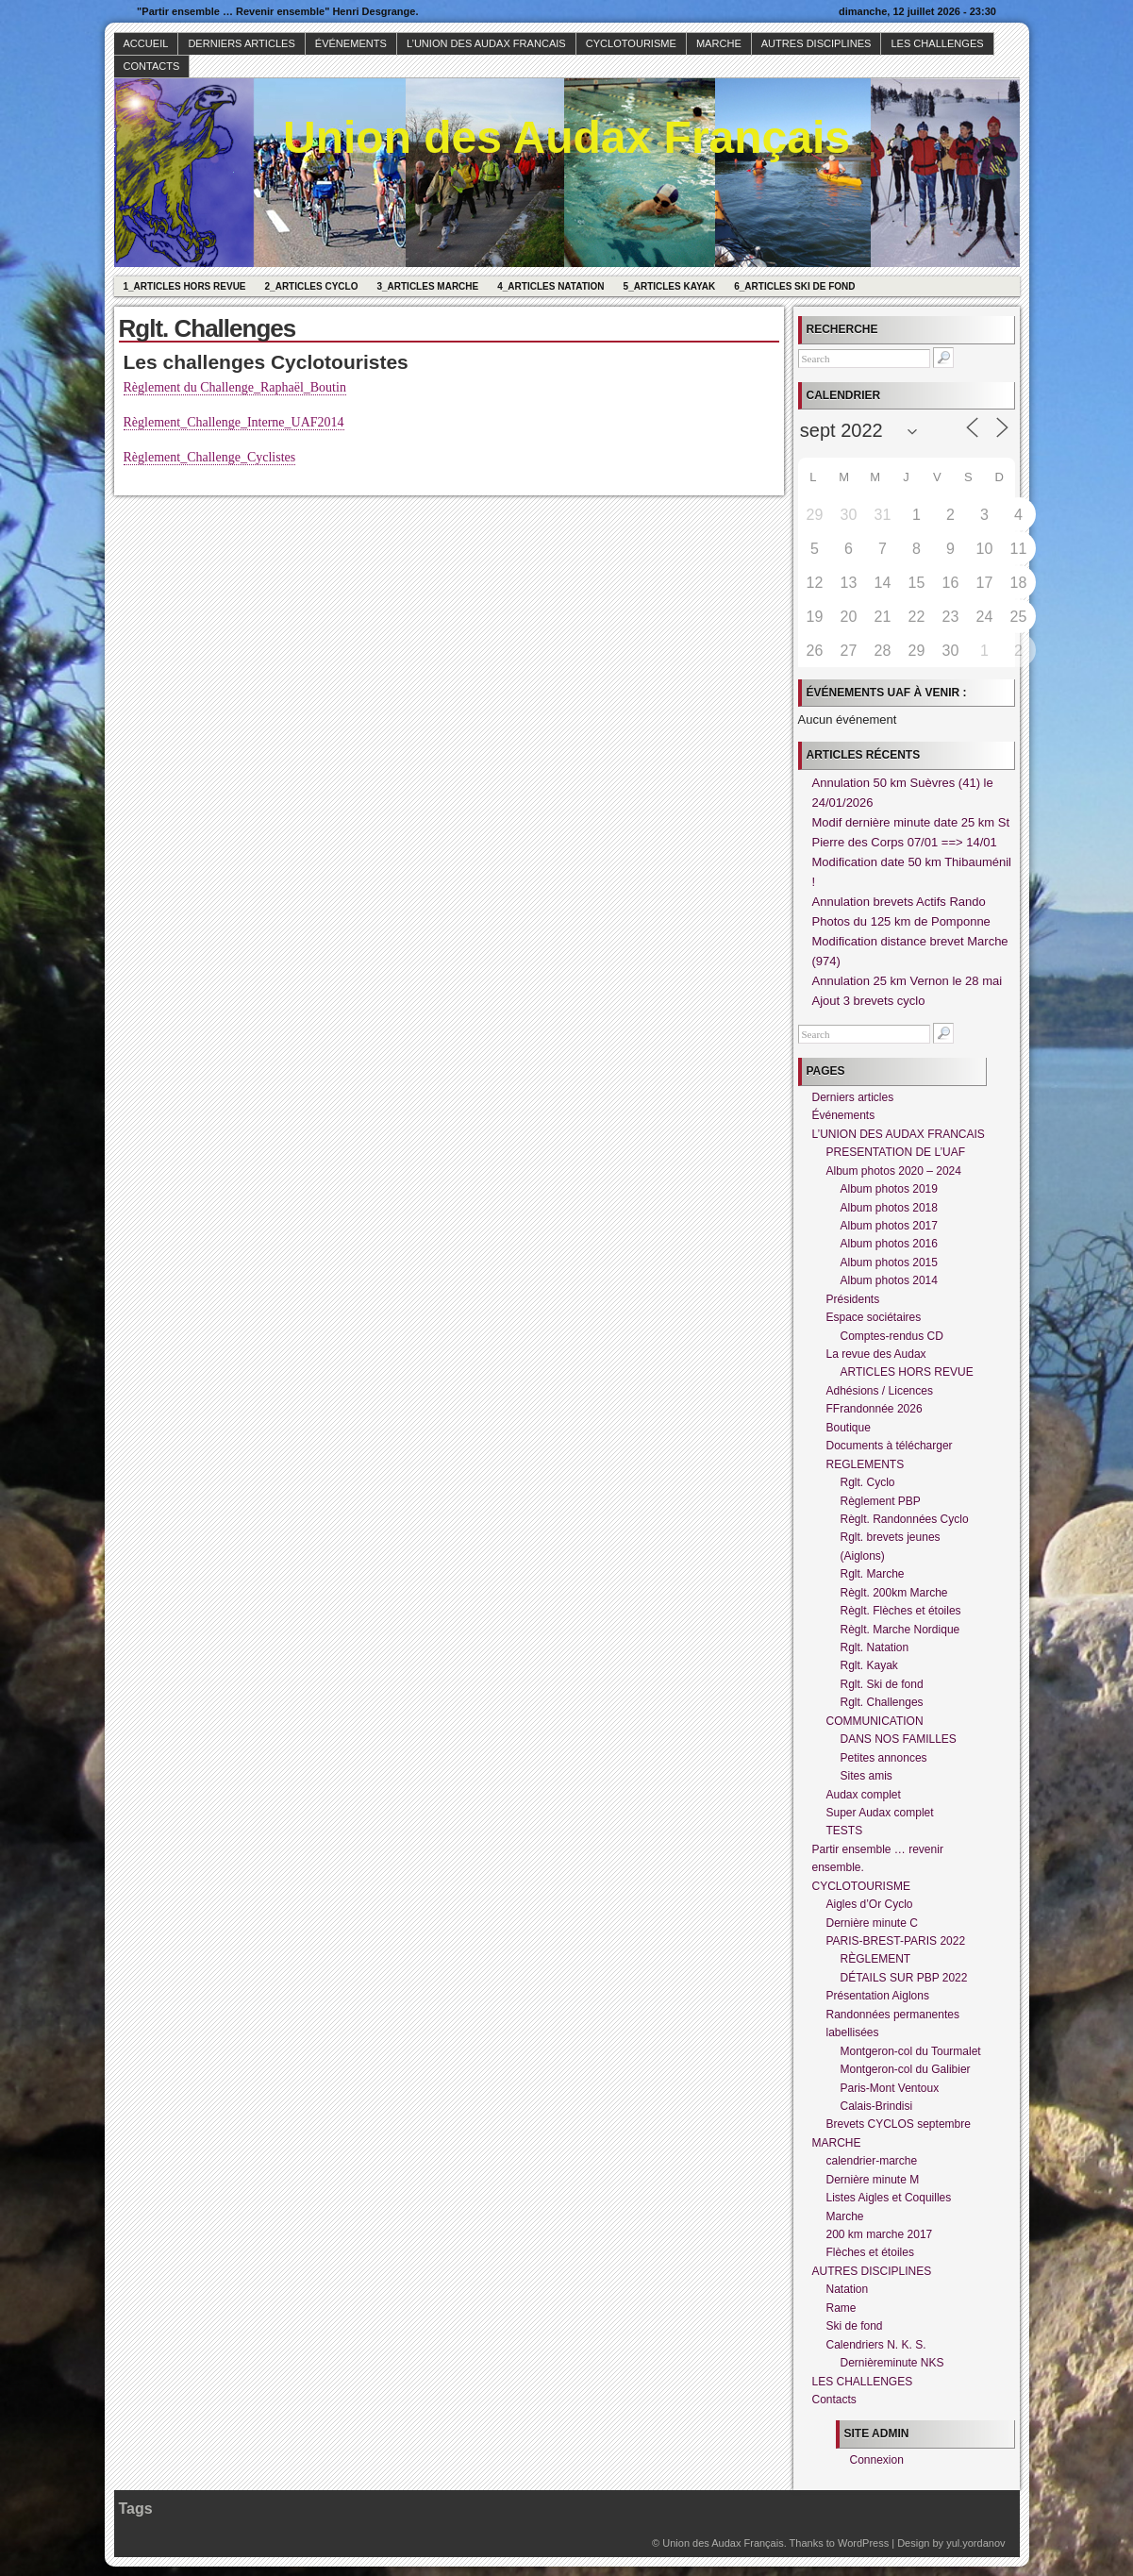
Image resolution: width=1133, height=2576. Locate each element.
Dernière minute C (872, 1923)
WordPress (863, 2543)
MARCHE (718, 43)
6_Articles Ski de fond (794, 286)
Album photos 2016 (889, 1243)
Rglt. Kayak (869, 1665)
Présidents (853, 1299)
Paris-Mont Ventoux (890, 2088)
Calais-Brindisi (877, 2106)
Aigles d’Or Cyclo (869, 1904)
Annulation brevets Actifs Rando (899, 902)
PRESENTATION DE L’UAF (896, 1152)
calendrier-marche (872, 2160)
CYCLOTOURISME (631, 43)
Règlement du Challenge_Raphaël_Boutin (235, 387)
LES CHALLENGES (937, 43)
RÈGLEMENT (876, 1958)
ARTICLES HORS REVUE (907, 1372)
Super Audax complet (880, 1812)
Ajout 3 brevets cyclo (868, 1001)
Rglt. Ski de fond (882, 1684)
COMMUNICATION (875, 1721)
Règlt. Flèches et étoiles (901, 1610)
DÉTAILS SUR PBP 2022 (904, 1977)
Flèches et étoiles (870, 2252)
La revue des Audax (876, 1354)
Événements (351, 43)
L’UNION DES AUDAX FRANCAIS (486, 43)
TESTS (844, 1830)
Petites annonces (884, 1758)
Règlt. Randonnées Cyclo (905, 1519)
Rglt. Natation (875, 1647)
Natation (847, 2289)
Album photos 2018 (889, 1207)
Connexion (877, 2460)
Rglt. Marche (873, 1574)
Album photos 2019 (889, 1189)
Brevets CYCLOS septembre (898, 2124)
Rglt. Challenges (882, 1702)
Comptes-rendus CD (892, 1336)
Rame (841, 2308)
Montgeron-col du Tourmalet (911, 2051)
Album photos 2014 (889, 1280)
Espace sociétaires (874, 1317)
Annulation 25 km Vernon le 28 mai (907, 981)
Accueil (146, 43)
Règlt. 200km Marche (894, 1592)
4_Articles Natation (550, 286)
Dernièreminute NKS (892, 2362)
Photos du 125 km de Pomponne (901, 921)
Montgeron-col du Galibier (906, 2069)
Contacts (152, 66)
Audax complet (863, 1794)
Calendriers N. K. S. (876, 2344)
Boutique (848, 1427)
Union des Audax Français (566, 137)
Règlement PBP (881, 1501)
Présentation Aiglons (877, 1995)
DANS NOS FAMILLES (899, 1739)
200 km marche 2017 (879, 2234)
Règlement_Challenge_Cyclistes (210, 457)
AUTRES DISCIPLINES (816, 43)
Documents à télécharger (889, 1445)
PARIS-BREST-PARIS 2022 (896, 1941)
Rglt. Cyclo (868, 1482)
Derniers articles (241, 43)
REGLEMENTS (865, 1464)
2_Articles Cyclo (311, 286)
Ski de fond (854, 2326)
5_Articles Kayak (670, 286)
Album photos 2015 (889, 1262)
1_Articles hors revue (185, 286)
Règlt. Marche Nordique (900, 1629)
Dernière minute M (873, 2179)
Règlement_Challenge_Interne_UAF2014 (234, 422)
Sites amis (866, 1775)
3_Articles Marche (427, 286)
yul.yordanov (975, 2543)
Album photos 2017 (889, 1225)
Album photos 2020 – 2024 (893, 1171)
